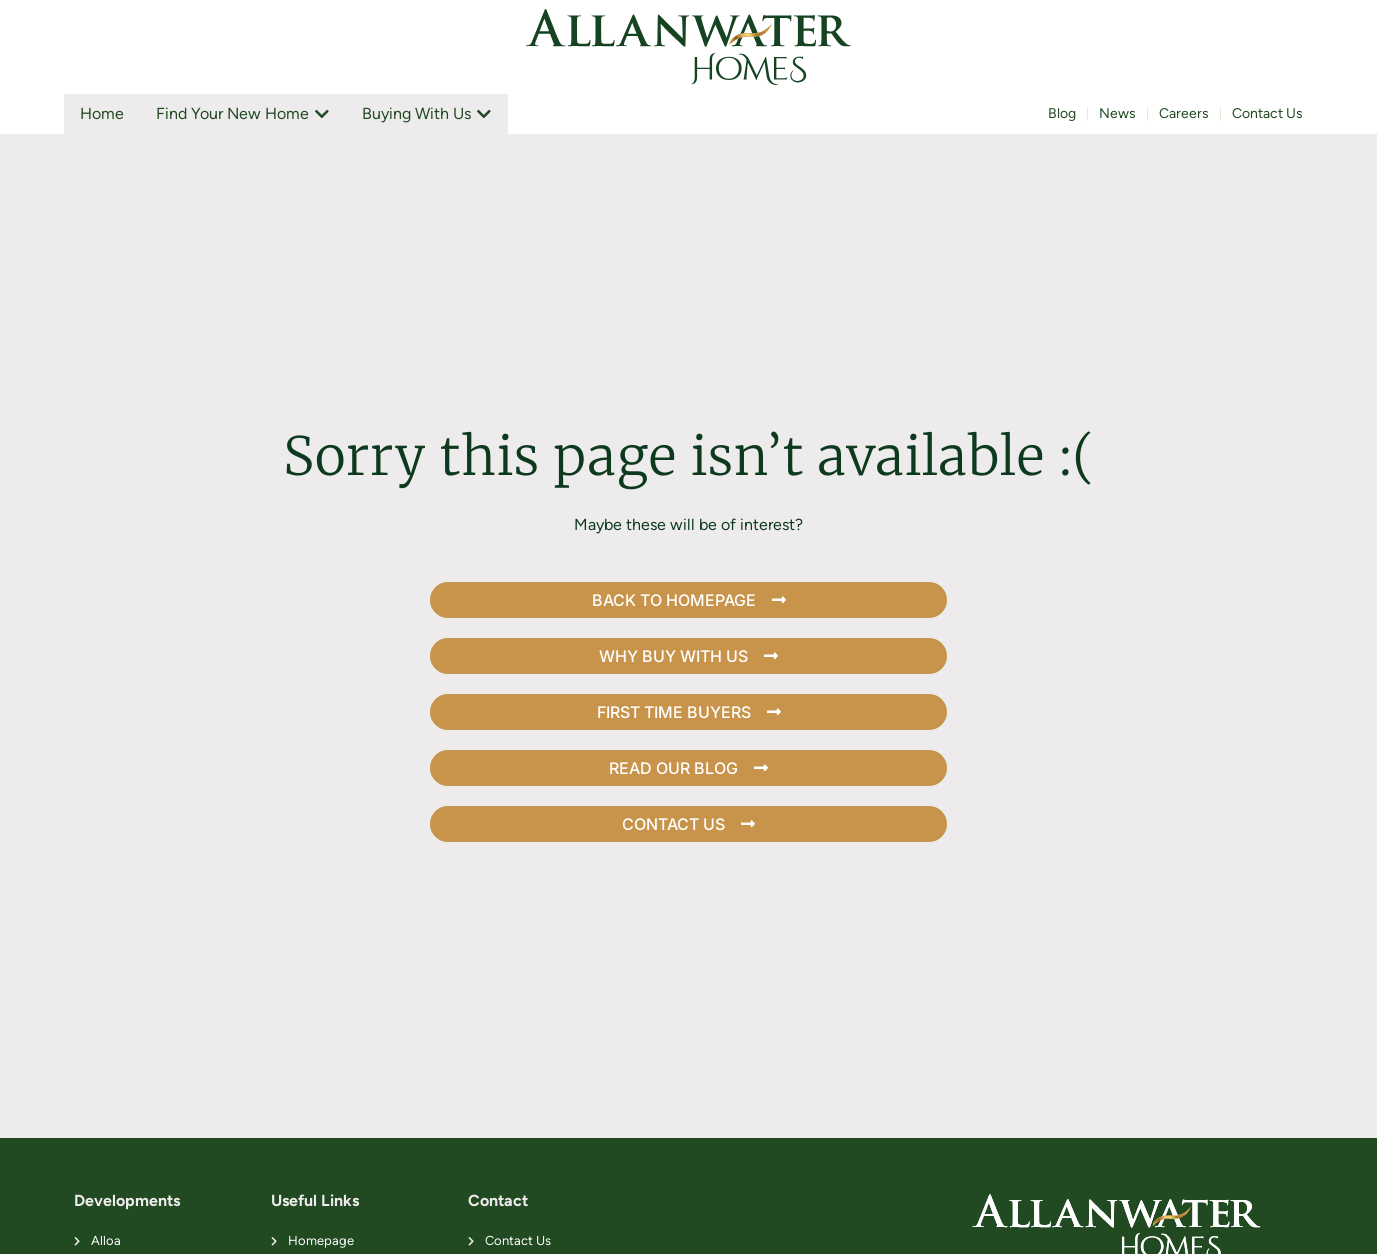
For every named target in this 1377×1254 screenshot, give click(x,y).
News (1117, 113)
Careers (1184, 113)
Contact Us (1267, 113)
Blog (1062, 113)
